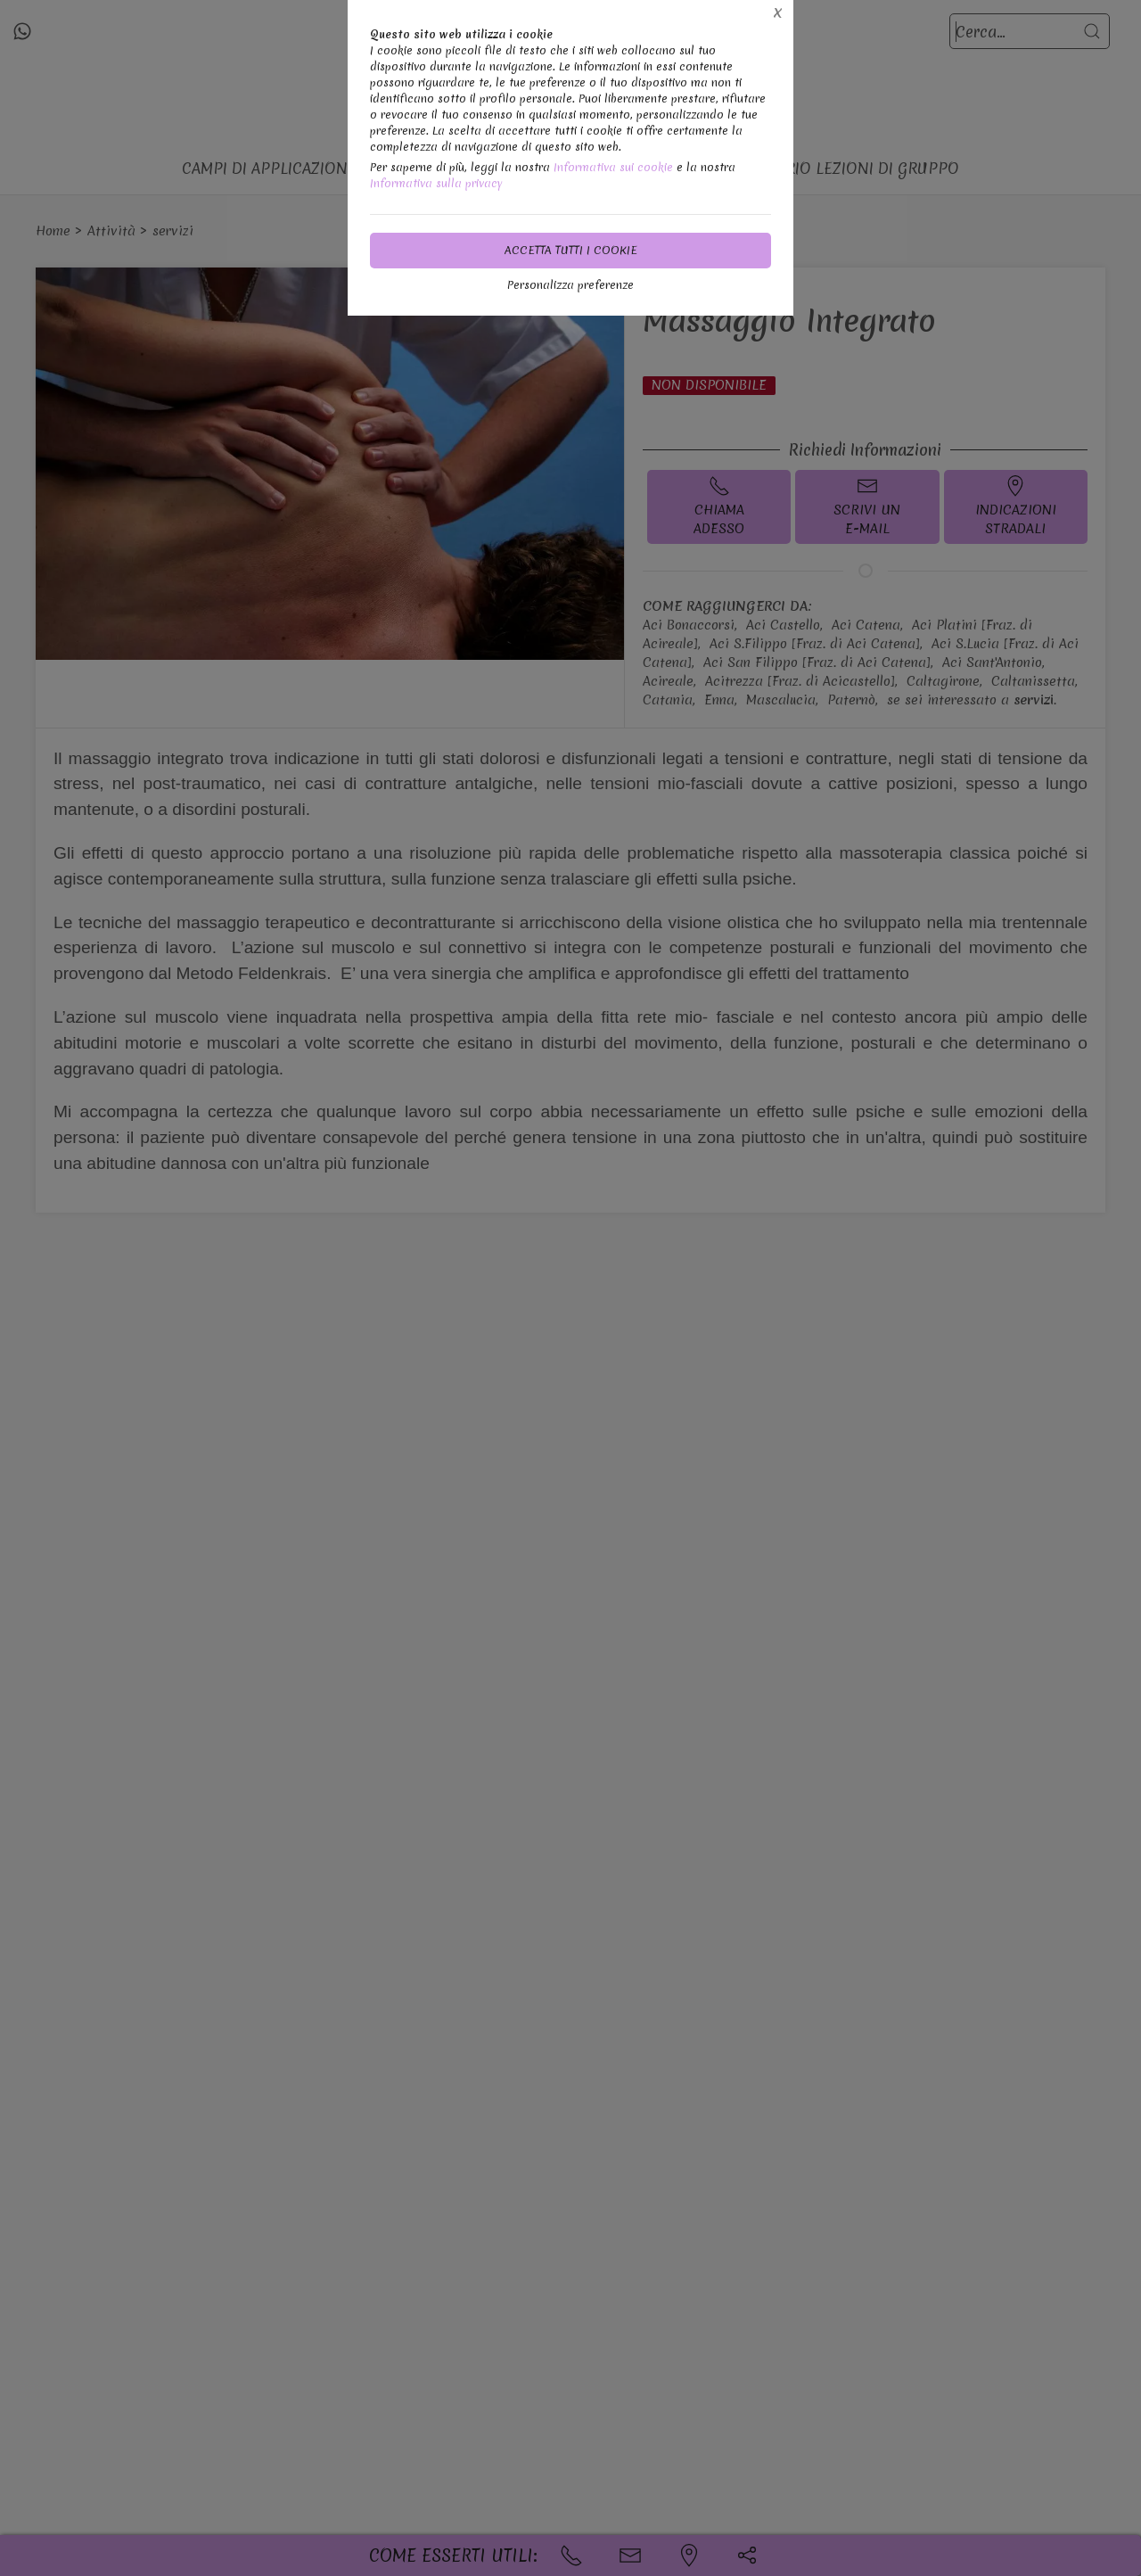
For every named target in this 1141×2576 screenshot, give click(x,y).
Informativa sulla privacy (436, 183)
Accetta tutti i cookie (571, 250)
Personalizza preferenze (570, 284)
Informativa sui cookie (613, 167)
